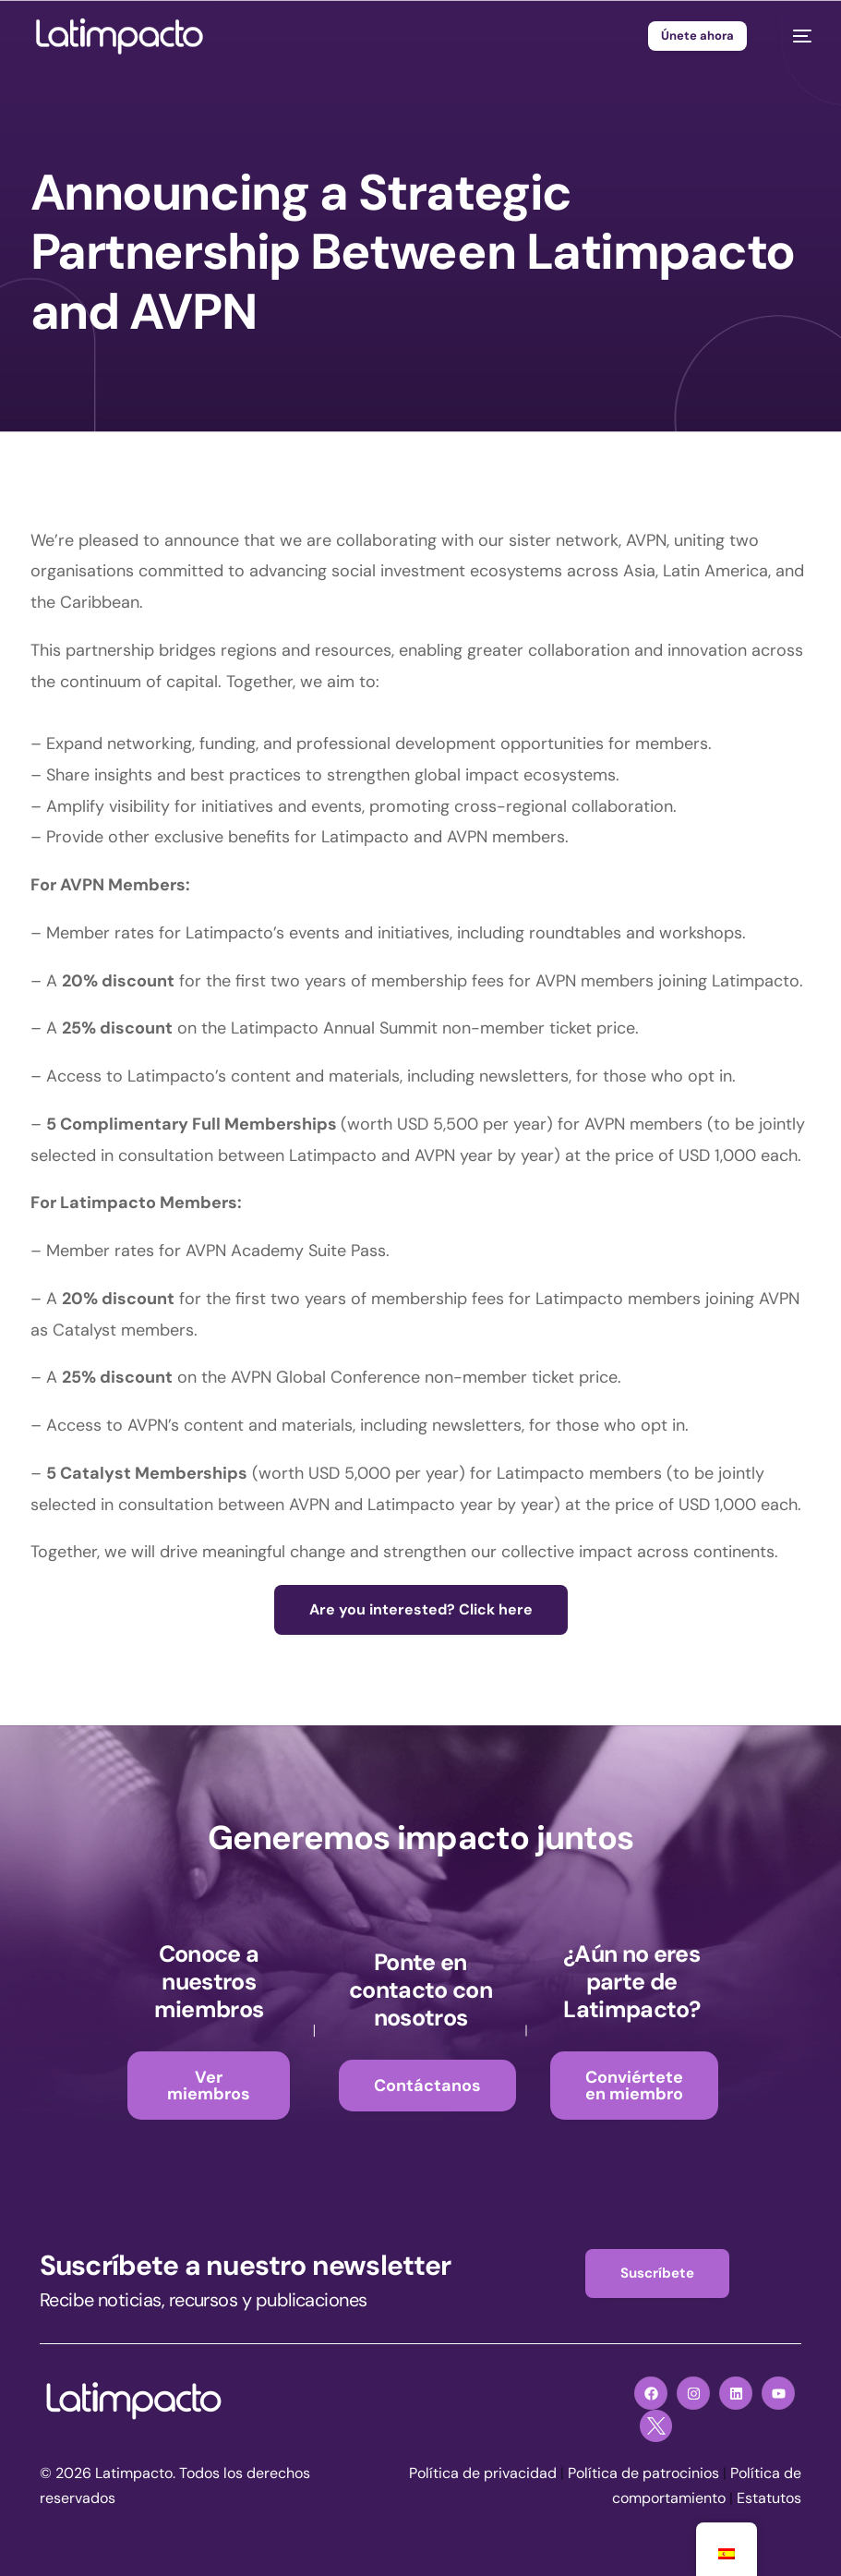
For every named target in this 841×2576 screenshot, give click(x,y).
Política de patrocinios (643, 2473)
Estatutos (769, 2498)
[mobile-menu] (793, 36)
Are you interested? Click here (421, 1609)
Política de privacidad (483, 2473)
